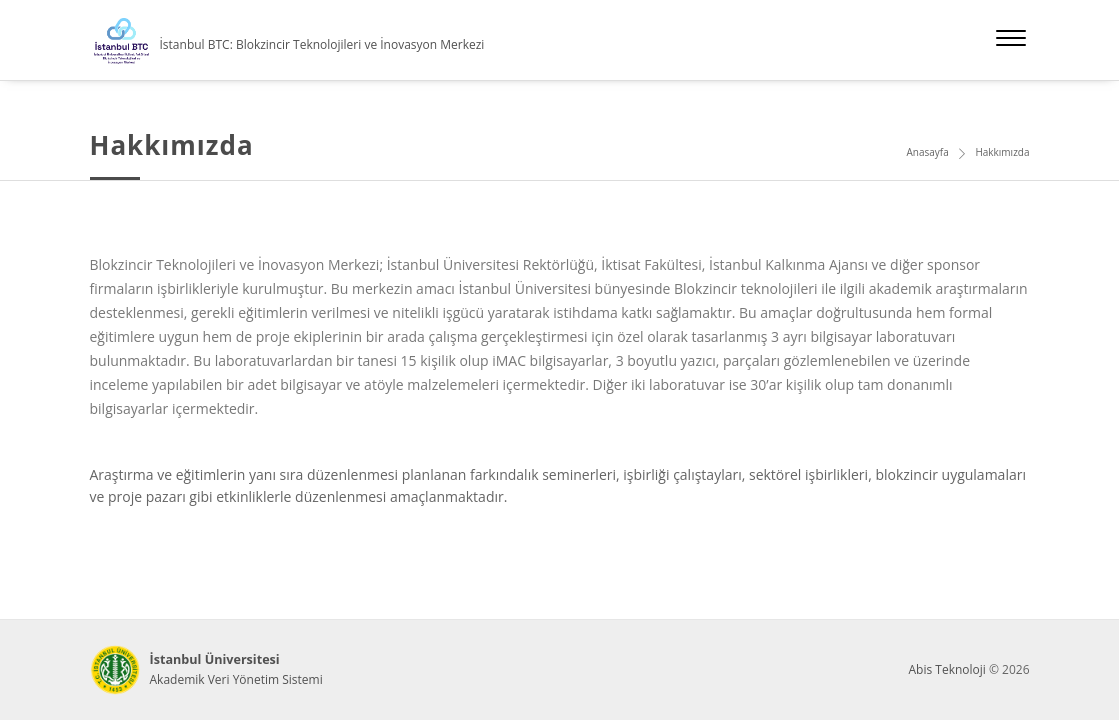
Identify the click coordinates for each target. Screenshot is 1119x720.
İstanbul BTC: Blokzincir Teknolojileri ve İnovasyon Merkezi (322, 44)
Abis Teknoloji (946, 669)
